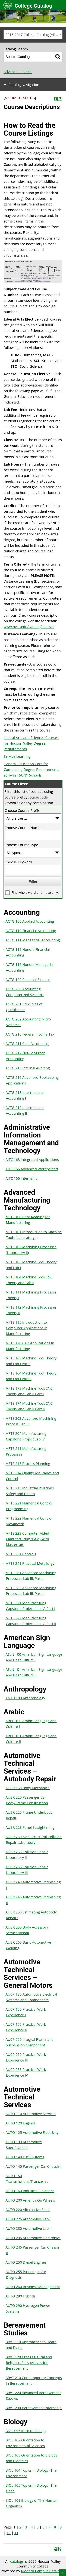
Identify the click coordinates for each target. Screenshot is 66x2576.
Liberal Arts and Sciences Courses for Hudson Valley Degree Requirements (31, 743)
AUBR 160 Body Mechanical (27, 1787)
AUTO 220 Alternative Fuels (27, 2209)
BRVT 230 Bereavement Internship (33, 2407)
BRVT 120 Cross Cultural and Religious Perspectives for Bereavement (28, 2363)
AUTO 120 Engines (20, 2123)
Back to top (62, 2572)
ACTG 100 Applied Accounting (29, 921)
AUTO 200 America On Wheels (30, 2200)
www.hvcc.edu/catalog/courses (29, 626)
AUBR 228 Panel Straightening (29, 1827)
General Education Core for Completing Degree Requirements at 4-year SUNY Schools (31, 769)
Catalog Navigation (23, 84)
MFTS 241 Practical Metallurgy (29, 1563)
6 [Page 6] (43, 2527)
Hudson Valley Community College (7, 5)
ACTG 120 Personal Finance (27, 979)
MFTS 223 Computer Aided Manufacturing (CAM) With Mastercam (27, 1539)
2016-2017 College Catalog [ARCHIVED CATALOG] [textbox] (33, 34)
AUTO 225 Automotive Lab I (28, 2219)
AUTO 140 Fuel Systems (24, 2157)
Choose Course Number (24, 827)
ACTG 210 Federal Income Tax (29, 1034)
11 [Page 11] (16, 2532)
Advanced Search (18, 71)
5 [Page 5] (38, 2527)
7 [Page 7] (49, 2527)
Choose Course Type (21, 844)
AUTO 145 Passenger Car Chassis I (33, 2166)
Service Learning (17, 756)
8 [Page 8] (55, 2527)
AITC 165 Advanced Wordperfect (31, 1169)
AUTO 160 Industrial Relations (29, 2190)
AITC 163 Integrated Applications (32, 1159)
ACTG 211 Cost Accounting (27, 1043)
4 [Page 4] (32, 2527)
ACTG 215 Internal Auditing (27, 1068)
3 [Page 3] (26, 2527)
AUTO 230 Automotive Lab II (28, 2228)
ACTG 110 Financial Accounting (30, 930)
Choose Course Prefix (22, 810)
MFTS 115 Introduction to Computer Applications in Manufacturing (26, 1328)
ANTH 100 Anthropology (25, 1698)
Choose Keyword (18, 862)
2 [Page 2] (20, 2527)
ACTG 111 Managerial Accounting (32, 940)
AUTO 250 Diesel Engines (25, 2262)
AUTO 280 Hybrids (20, 2296)
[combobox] (33, 34)
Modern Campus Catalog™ (42, 2571)
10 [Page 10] (9, 2532)
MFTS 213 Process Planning (27, 1463)
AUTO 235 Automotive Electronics (32, 2237)
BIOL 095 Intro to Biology (25, 2430)
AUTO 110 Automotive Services (30, 2113)
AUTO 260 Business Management (32, 2286)
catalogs (17, 2561)
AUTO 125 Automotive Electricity (31, 2132)
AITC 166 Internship (21, 1178)
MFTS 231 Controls (20, 1554)
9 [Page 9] (61, 2527)
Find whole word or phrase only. (35, 892)
